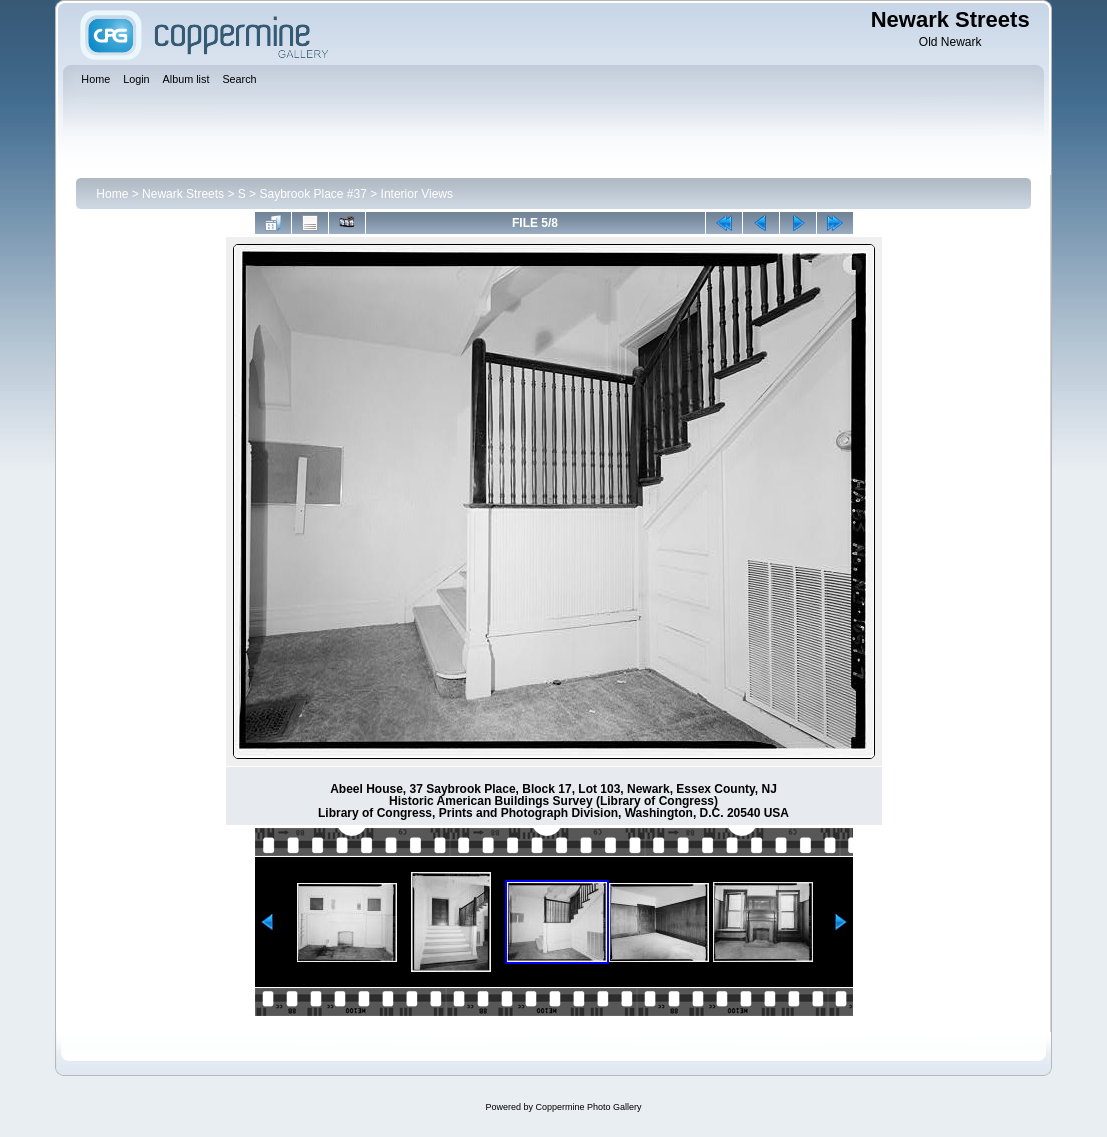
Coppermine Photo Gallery (588, 1107)
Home (112, 194)
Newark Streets (183, 194)
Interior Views (417, 194)
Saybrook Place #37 (312, 194)
